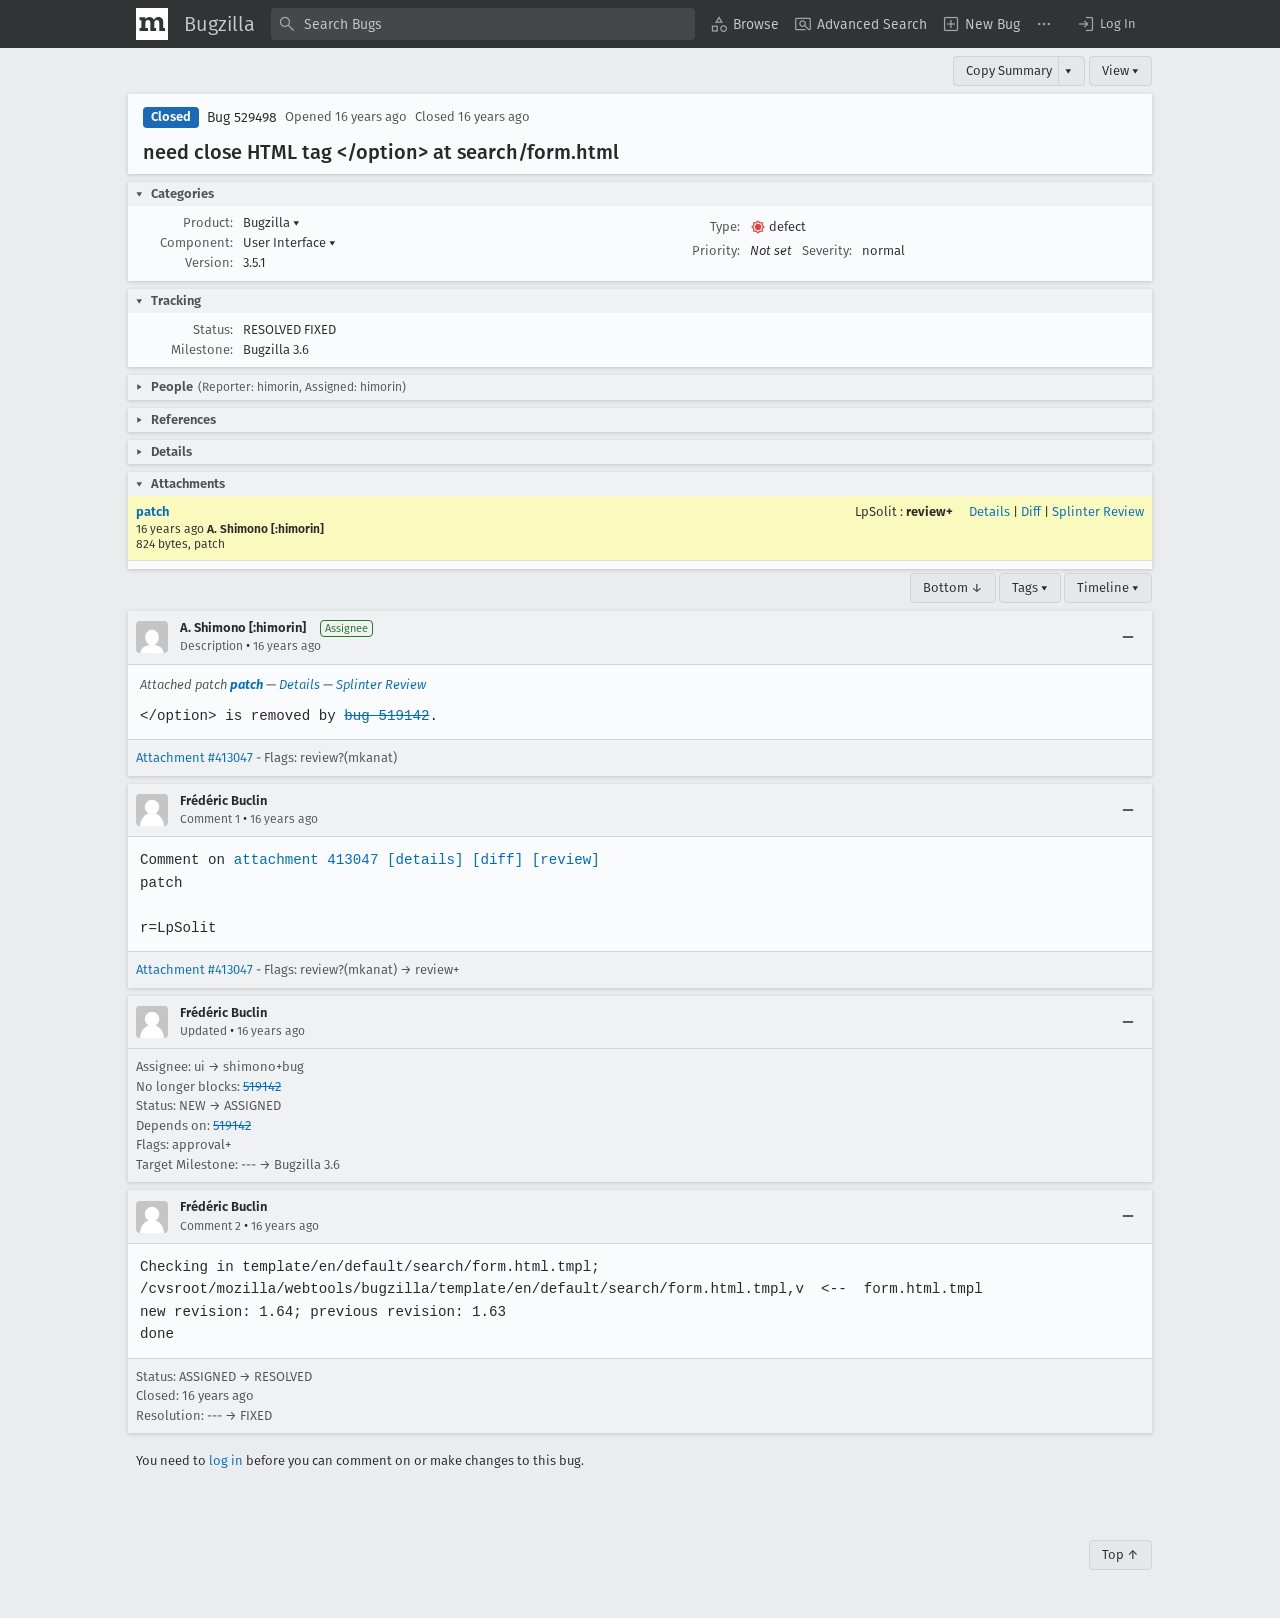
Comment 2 (210, 1226)
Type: (725, 226)
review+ (929, 511)
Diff (1031, 511)
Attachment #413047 (194, 757)
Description (211, 646)
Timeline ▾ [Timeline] (1108, 587)
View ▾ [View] (1120, 70)
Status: (213, 329)
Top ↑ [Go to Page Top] (1120, 1554)
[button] (1106, 24)
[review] (559, 859)
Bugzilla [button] (271, 222)
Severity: (827, 250)
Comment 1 (210, 819)
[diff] (492, 859)
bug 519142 (383, 715)
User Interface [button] (289, 242)
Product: (208, 222)
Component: (196, 242)
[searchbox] (483, 24)
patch (152, 511)
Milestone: (202, 349)
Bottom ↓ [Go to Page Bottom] (953, 587)
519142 (262, 1086)
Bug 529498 (242, 117)
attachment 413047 (303, 859)
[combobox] (483, 24)
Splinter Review (1098, 511)
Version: (209, 262)
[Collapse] (1128, 637)
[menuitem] (745, 24)
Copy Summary (1009, 70)
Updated (203, 1031)
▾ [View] (1068, 70)
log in (226, 1460)
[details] (421, 859)
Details (989, 511)
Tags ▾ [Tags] (1030, 587)
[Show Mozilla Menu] (152, 24)
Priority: (716, 250)
